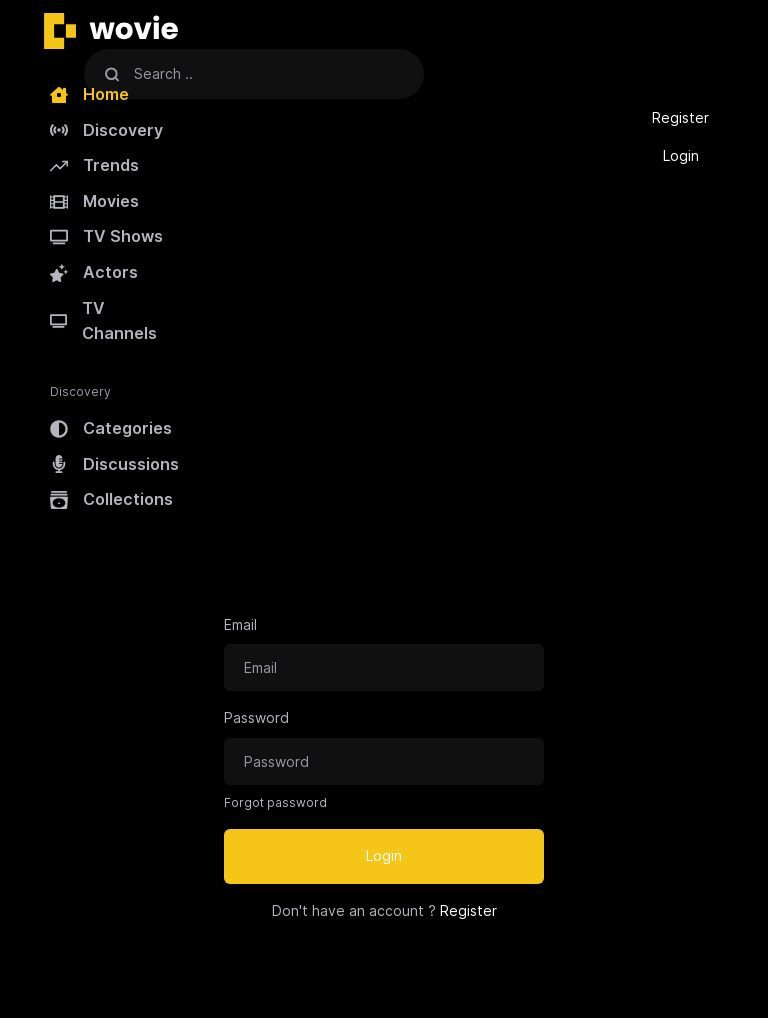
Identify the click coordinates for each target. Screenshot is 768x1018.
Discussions (114, 464)
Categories (111, 428)
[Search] (112, 73)
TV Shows (106, 236)
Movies (94, 201)
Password (256, 717)
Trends (94, 165)
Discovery (106, 130)
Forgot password (275, 802)
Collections (111, 499)
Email (240, 624)
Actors (94, 272)
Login (681, 155)
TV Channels (103, 321)
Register (680, 117)
